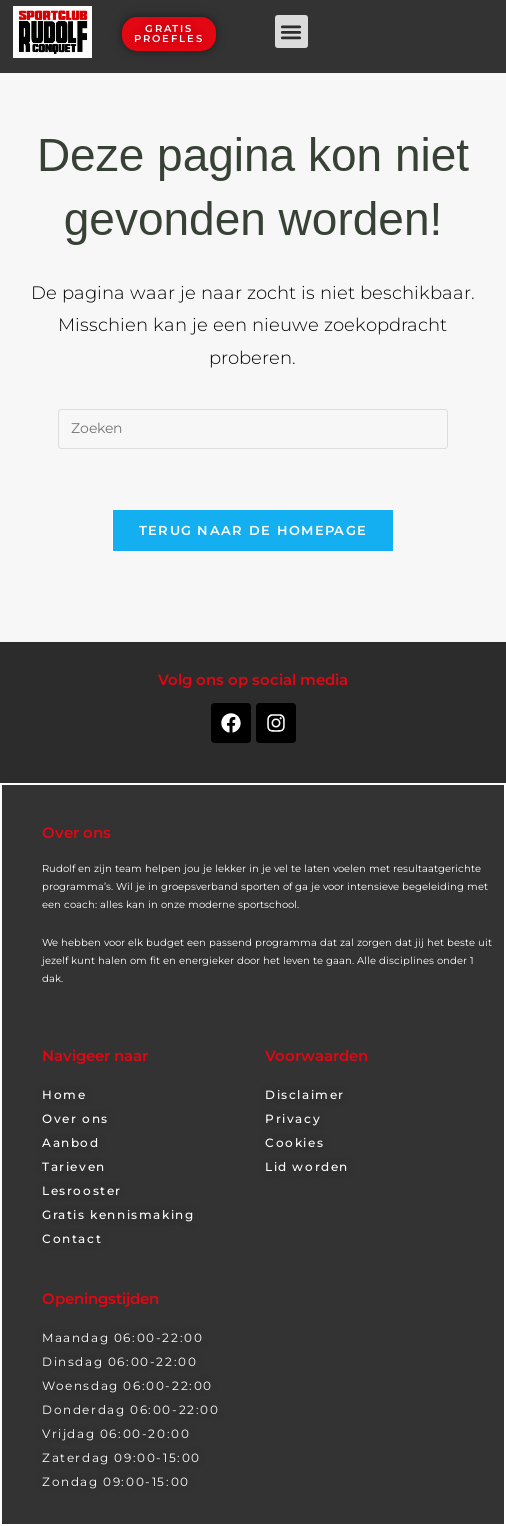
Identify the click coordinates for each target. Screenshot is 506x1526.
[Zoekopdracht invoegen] (253, 429)
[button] (291, 31)
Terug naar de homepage (253, 530)
